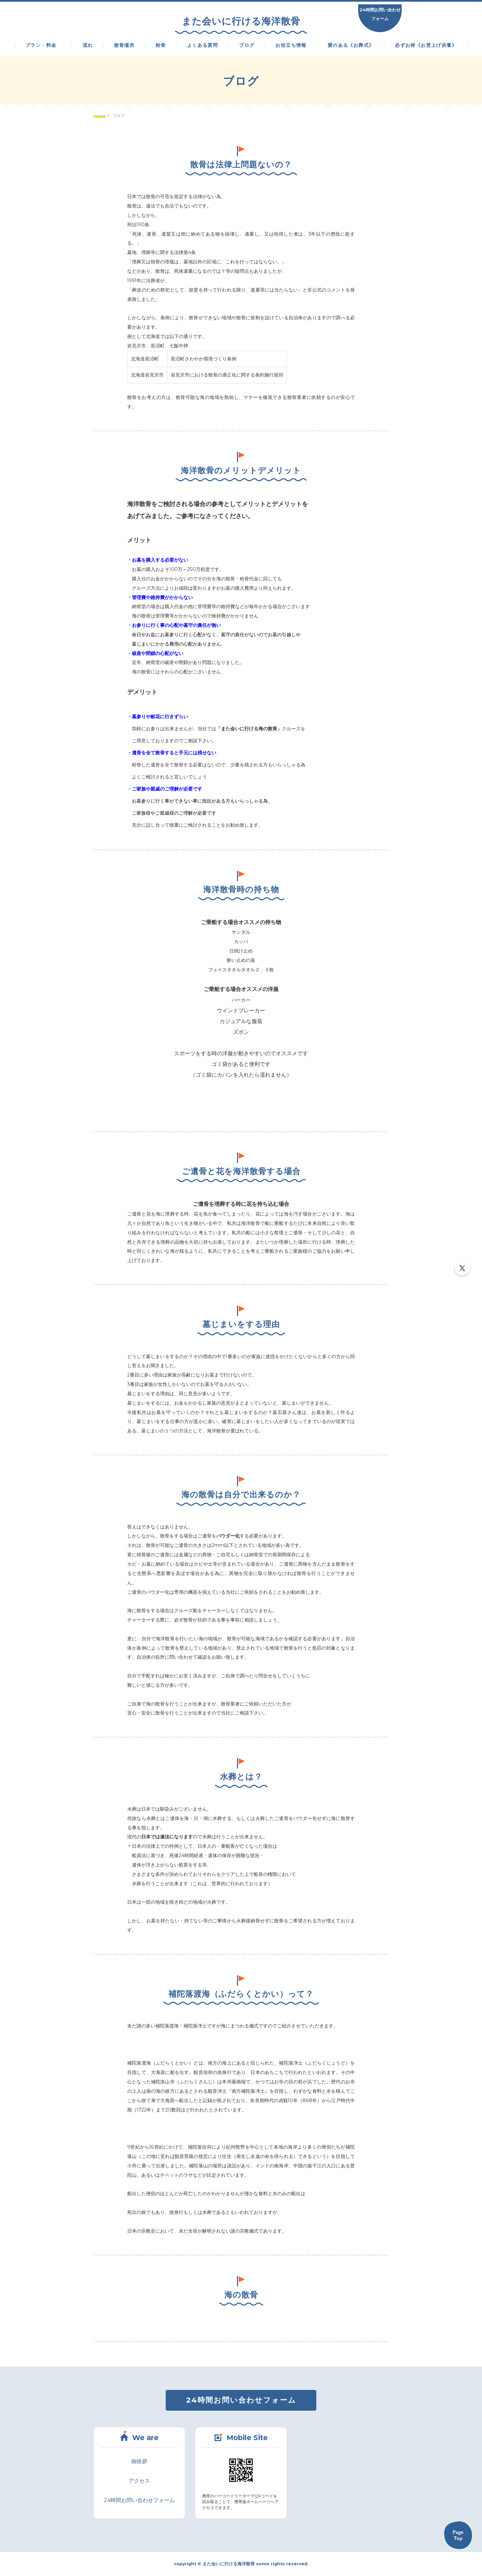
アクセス (139, 2481)
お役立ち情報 (290, 45)
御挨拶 (139, 2461)
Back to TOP (458, 2535)
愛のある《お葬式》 (351, 45)
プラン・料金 (43, 45)
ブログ (246, 45)
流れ (88, 45)
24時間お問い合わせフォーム (380, 14)
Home (99, 116)
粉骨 (161, 45)
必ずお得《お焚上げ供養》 (426, 45)
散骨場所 (124, 45)
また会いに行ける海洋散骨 (241, 21)
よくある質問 (202, 45)
